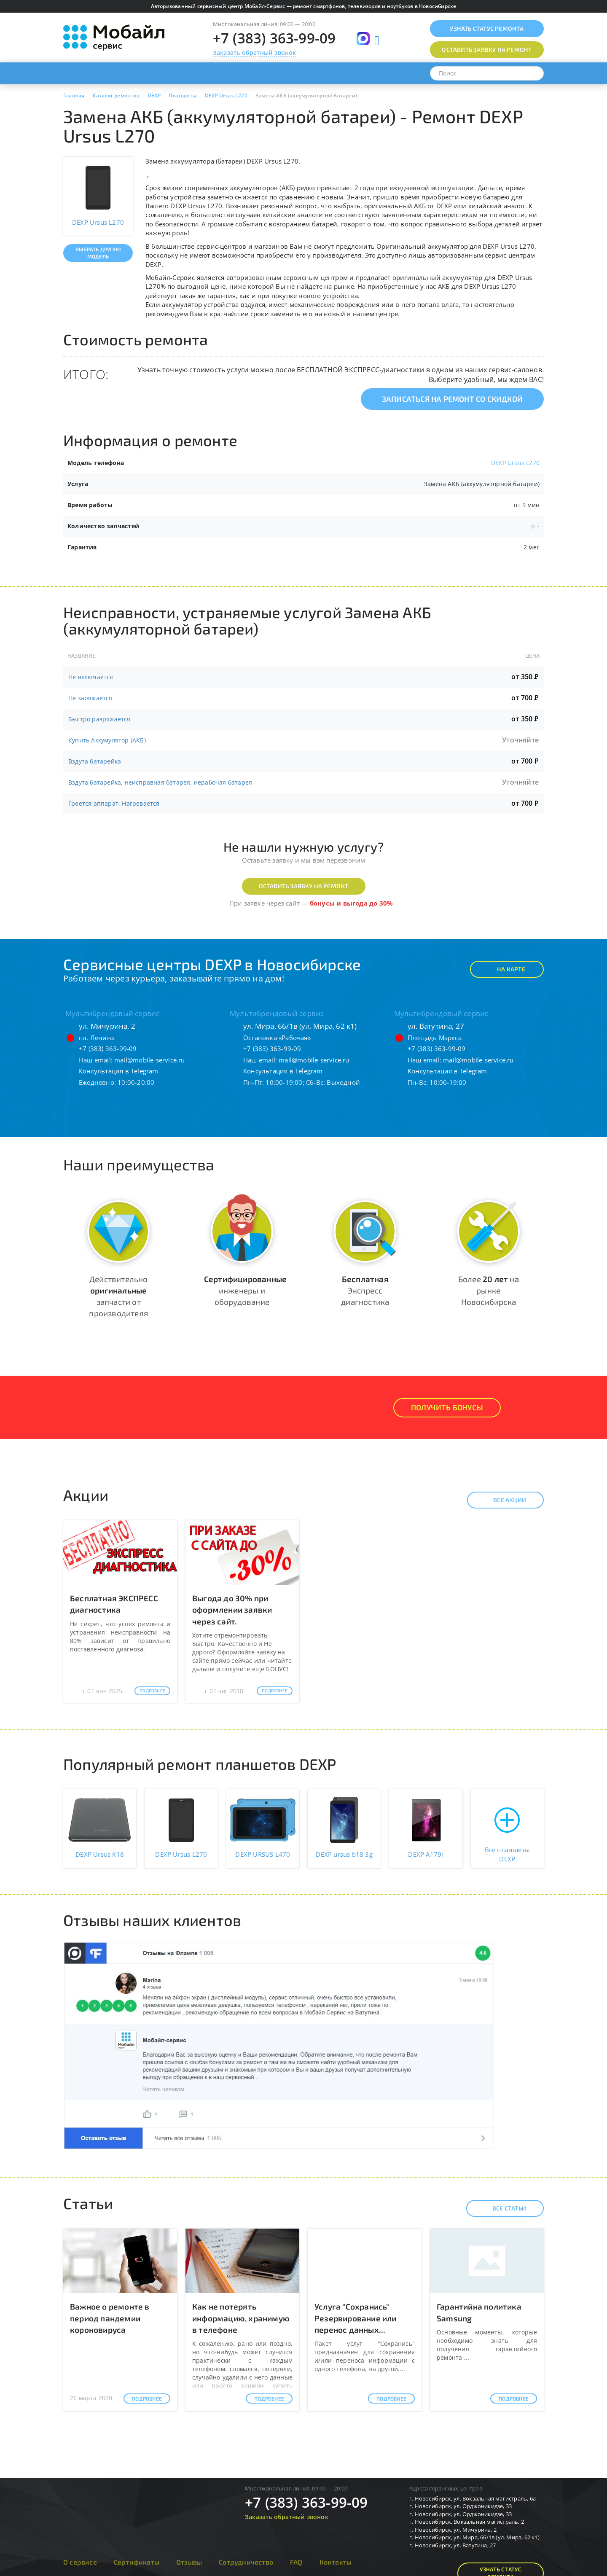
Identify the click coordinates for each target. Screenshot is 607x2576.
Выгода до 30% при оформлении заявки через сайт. (232, 1609)
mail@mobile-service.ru (149, 1060)
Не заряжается (90, 698)
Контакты (336, 2562)
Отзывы (189, 2562)
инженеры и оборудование (245, 1290)
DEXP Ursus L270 (515, 463)
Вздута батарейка (94, 761)
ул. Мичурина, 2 (107, 1026)
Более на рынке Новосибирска (488, 1290)
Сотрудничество (246, 2562)
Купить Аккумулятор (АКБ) (107, 740)
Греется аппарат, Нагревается (114, 803)
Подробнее (152, 1690)
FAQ (296, 2562)
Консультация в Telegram (118, 1071)
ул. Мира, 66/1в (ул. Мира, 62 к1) (300, 1026)
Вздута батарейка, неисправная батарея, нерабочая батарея (160, 782)
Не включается (90, 677)
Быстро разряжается (99, 719)
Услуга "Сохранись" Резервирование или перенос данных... (355, 2318)
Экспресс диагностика (365, 1290)
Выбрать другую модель (98, 252)
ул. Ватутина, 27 (436, 1026)
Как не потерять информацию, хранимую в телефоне (241, 2318)
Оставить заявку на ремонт (304, 886)
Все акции (502, 1500)
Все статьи (502, 2208)
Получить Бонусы (447, 1407)
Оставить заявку (487, 49)
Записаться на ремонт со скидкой (452, 398)
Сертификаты (136, 2562)
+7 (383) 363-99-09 (274, 38)
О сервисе (80, 2562)
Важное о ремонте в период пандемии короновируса (110, 2318)
